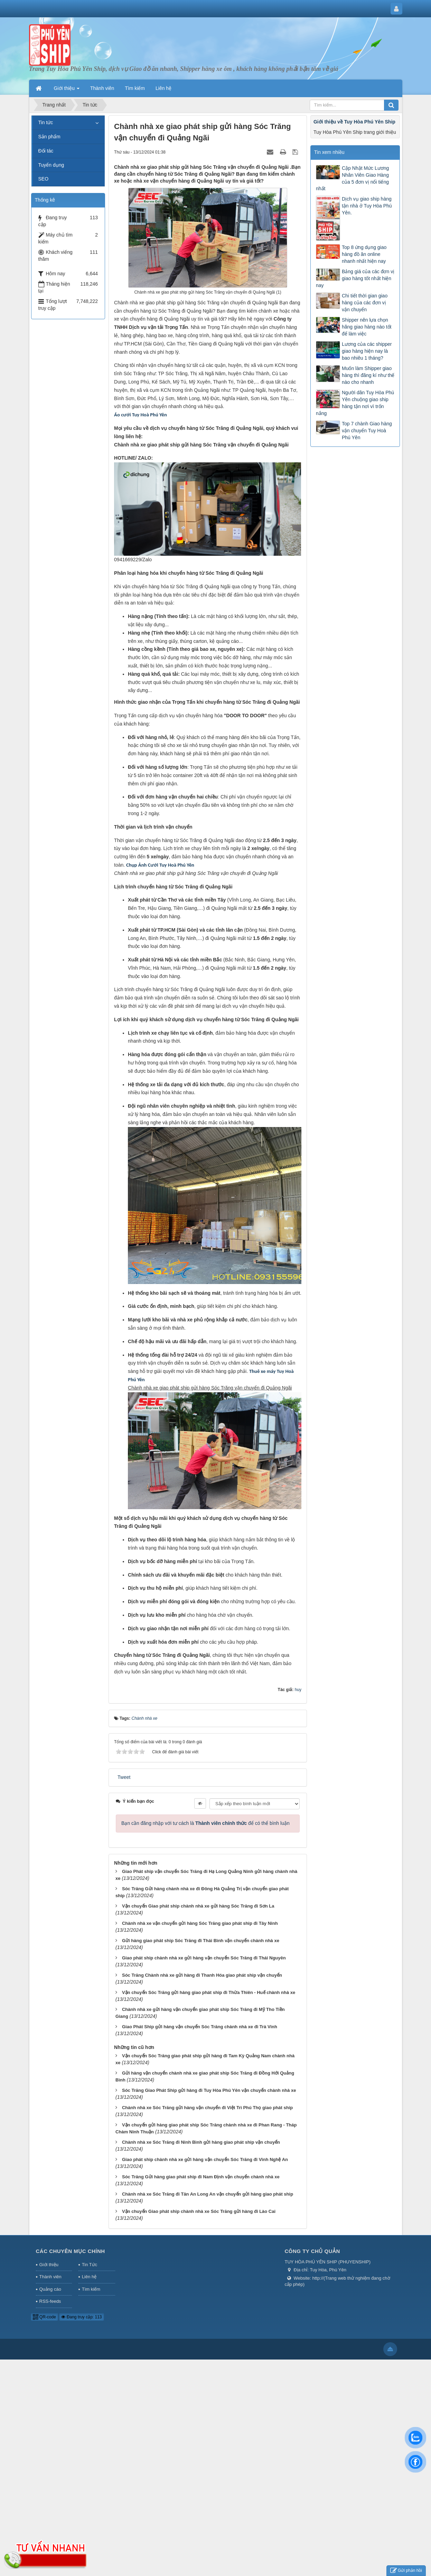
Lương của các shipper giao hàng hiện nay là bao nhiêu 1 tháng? (367, 351)
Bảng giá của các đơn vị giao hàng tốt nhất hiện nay (355, 278)
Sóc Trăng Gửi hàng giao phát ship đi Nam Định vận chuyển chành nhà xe (201, 2176)
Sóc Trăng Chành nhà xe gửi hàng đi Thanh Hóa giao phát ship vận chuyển (202, 1975)
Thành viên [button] (102, 88)
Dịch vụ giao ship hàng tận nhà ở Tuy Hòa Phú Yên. (367, 205)
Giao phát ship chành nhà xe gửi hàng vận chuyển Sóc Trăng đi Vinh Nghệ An (205, 2159)
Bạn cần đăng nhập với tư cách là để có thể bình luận (205, 1823)
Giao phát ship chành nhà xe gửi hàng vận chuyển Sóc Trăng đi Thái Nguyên (204, 1957)
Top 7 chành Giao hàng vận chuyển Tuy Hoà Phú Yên (367, 430)
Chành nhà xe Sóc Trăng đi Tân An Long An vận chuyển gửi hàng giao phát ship (207, 2194)
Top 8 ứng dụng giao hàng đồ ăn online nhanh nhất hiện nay (364, 254)
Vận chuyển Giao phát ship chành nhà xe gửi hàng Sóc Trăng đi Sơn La (198, 1906)
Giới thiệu (48, 2264)
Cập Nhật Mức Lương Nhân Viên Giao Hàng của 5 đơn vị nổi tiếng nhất (352, 178)
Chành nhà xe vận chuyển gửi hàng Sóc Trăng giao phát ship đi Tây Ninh (200, 1923)
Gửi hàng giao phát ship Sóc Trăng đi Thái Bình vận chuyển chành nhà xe (200, 1940)
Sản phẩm (49, 136)
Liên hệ (89, 2276)
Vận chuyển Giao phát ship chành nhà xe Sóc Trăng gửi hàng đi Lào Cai (198, 2211)
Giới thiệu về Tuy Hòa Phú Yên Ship (354, 121)
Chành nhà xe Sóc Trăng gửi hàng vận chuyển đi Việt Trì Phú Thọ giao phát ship (207, 2107)
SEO (43, 179)
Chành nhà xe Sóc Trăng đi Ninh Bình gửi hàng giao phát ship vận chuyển (201, 2142)
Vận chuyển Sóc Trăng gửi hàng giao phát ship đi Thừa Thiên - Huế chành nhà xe (208, 1992)
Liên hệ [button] (163, 88)
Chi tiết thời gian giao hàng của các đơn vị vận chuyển (364, 302)
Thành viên (50, 2276)
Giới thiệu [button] (66, 90)
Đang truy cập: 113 (81, 2317)
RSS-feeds (50, 2301)
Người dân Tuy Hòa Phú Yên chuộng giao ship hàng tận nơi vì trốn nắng (355, 403)
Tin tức (45, 122)
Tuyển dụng (51, 165)
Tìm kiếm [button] (135, 88)
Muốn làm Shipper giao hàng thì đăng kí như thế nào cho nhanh (368, 375)
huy (298, 1689)
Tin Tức (89, 2264)
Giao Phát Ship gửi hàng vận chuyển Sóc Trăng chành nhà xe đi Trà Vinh (199, 2026)
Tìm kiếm (91, 2289)
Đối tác (46, 151)
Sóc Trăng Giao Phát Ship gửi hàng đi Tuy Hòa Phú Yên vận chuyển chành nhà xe (209, 2090)
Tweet (124, 1777)
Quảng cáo (50, 2289)
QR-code (44, 2317)
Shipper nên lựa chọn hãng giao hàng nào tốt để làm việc (366, 326)
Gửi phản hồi (406, 2570)
